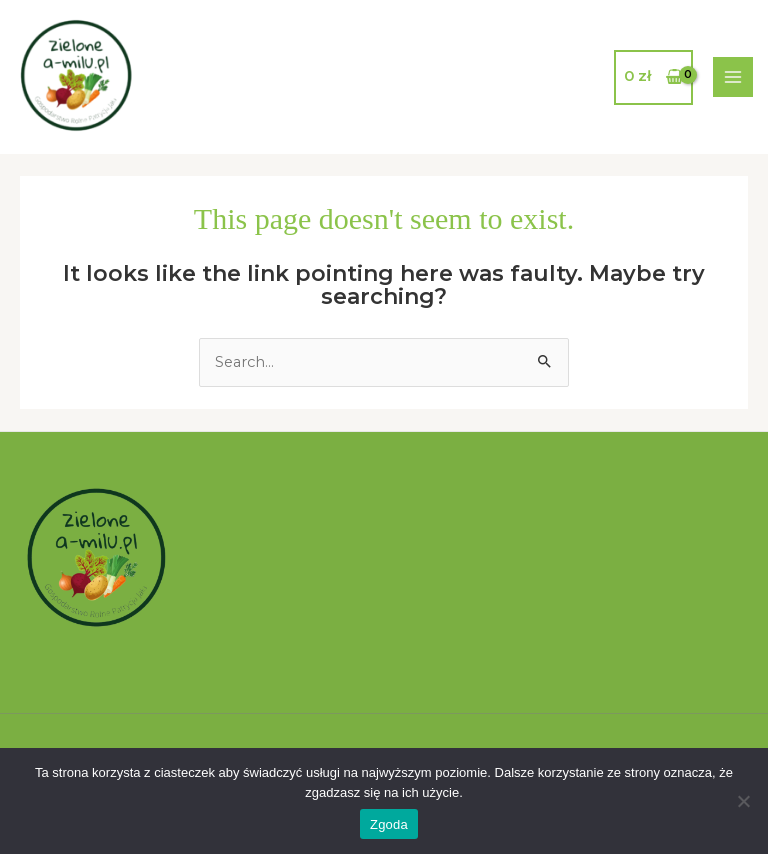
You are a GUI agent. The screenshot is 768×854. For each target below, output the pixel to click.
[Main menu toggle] (733, 77)
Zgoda (389, 824)
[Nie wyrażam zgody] (743, 801)
